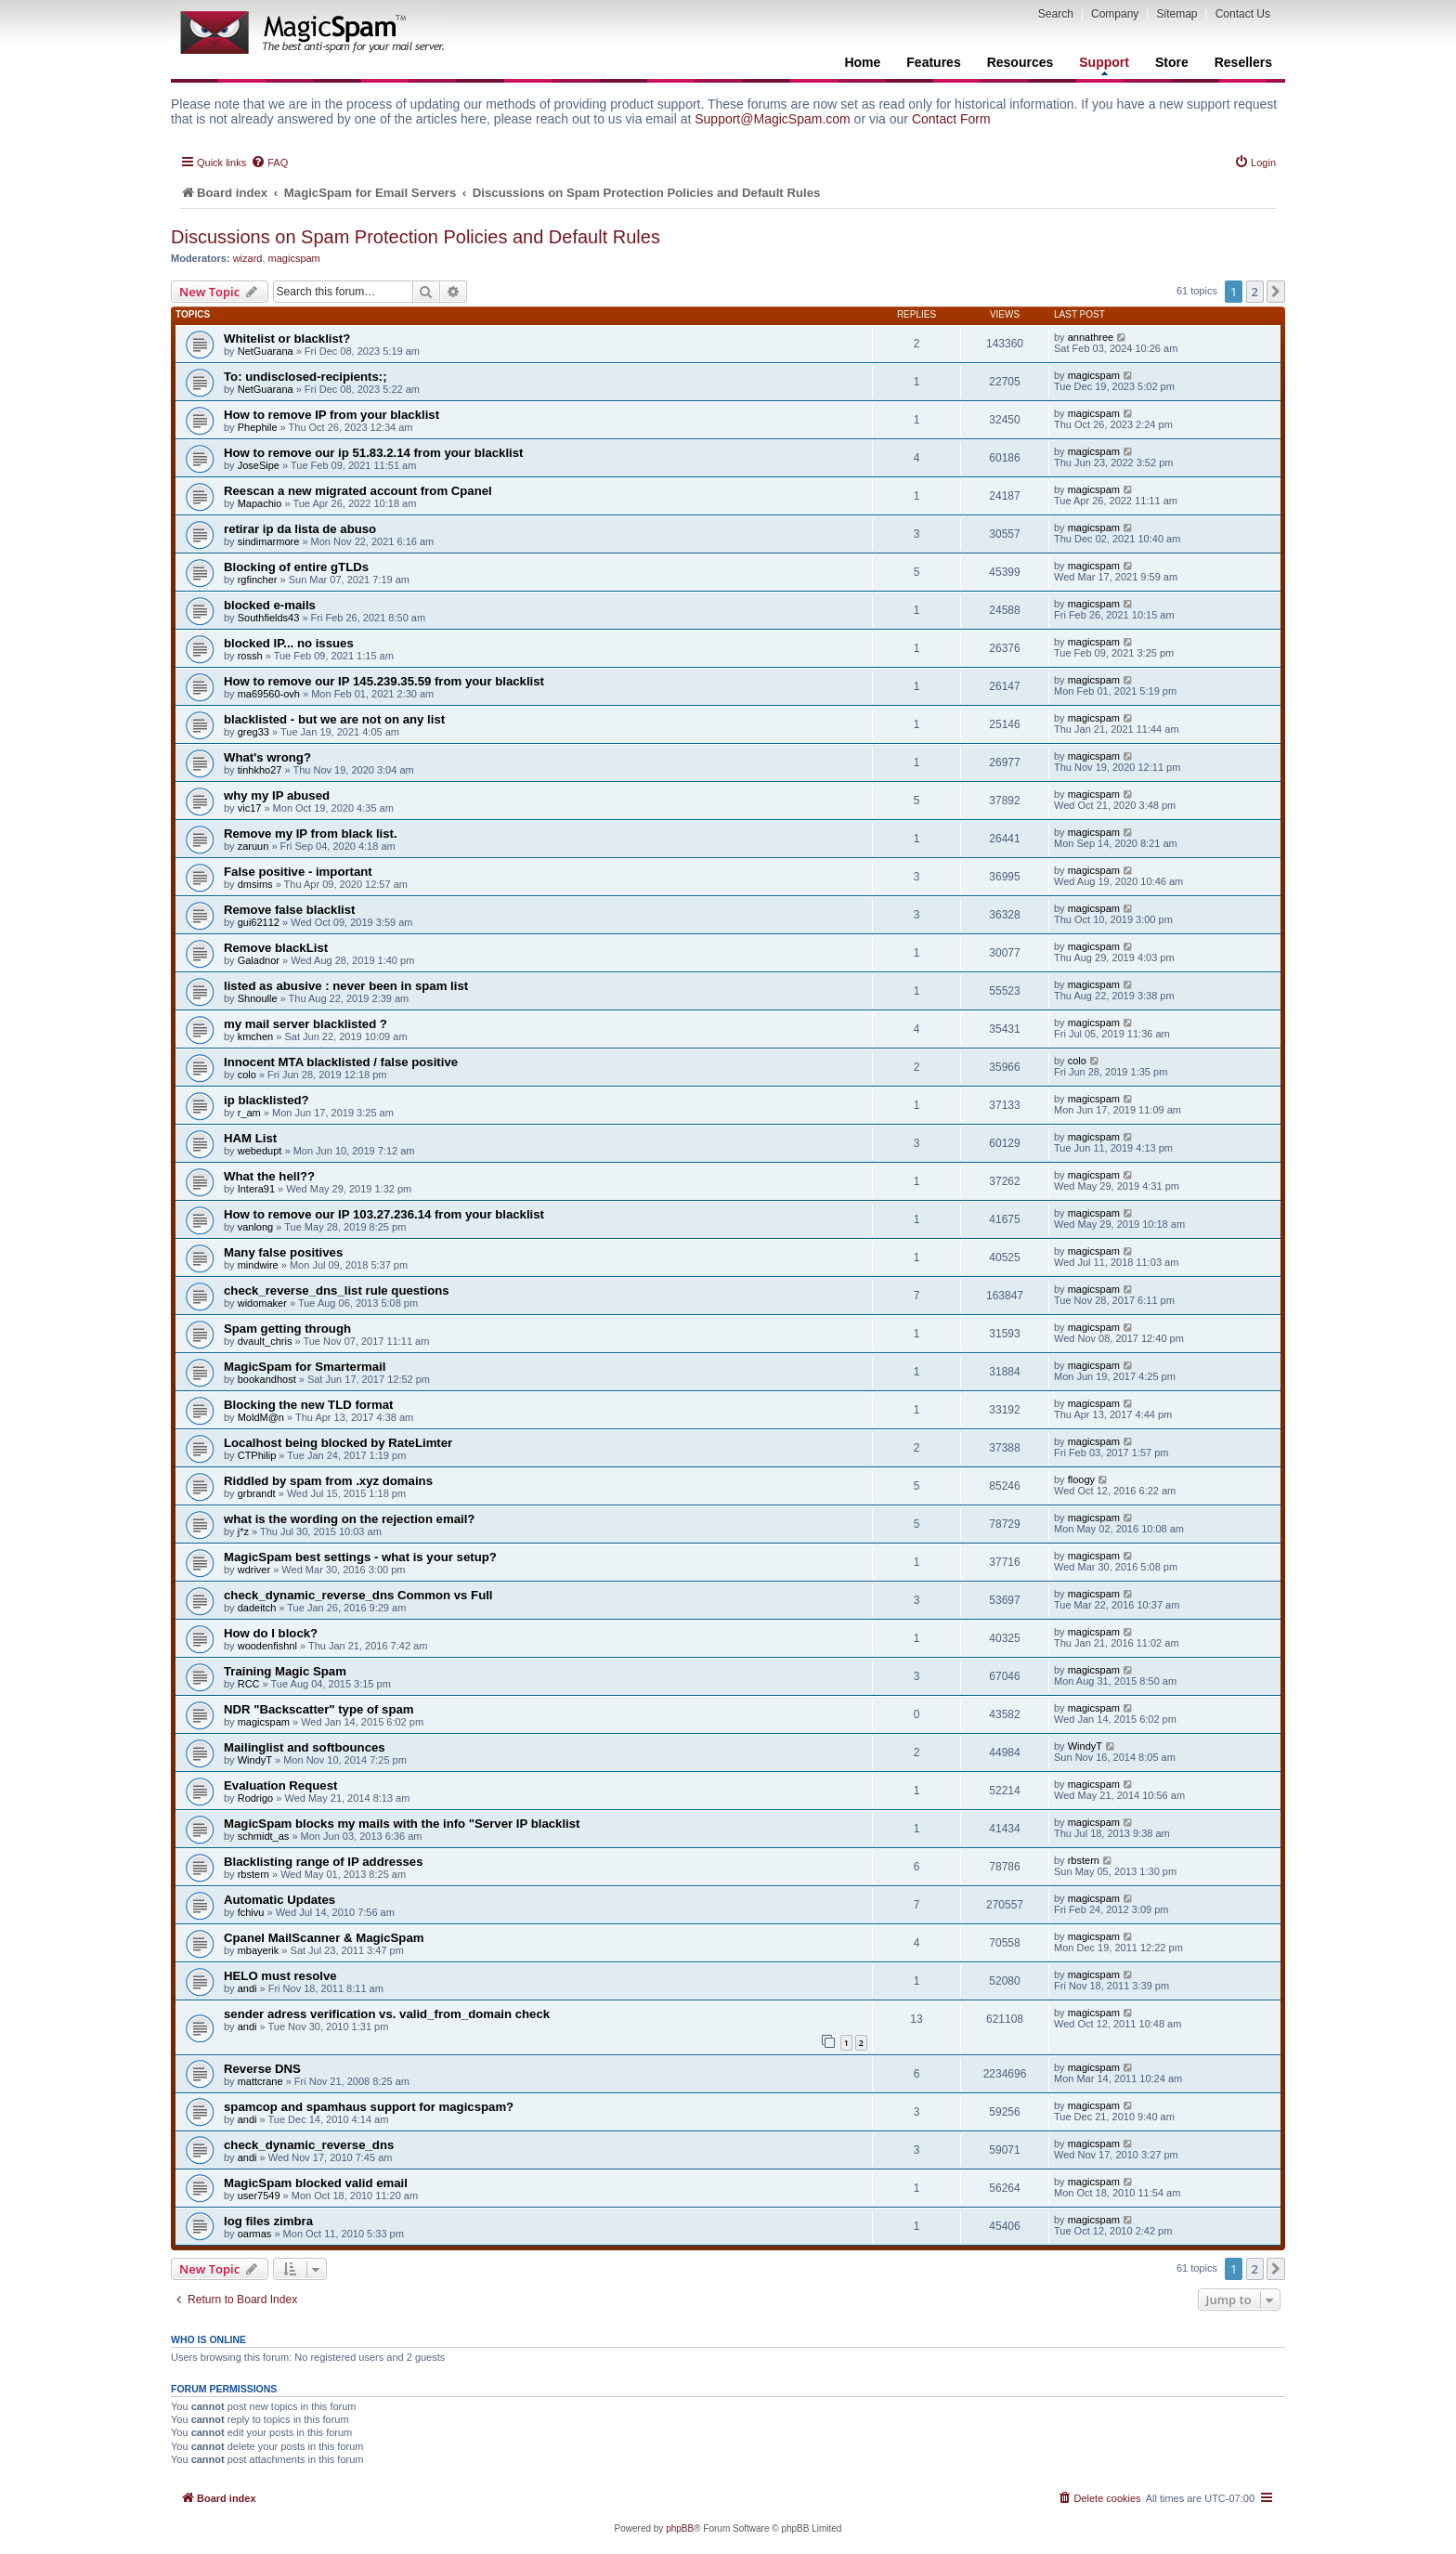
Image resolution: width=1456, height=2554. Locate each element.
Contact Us (1243, 13)
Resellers (1243, 62)
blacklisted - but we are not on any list (334, 719)
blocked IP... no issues (289, 643)
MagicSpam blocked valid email (316, 2183)
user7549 (259, 2195)
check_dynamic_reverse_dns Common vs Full (358, 1595)
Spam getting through (287, 1329)
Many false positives (283, 1252)
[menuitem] (269, 162)
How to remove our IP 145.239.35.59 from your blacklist (384, 681)
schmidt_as (264, 1836)
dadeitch (257, 1607)
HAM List (250, 1138)
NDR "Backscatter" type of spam (319, 1709)
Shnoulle (258, 998)
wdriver (254, 1569)
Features (933, 62)
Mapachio (260, 503)
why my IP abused (277, 795)
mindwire (258, 1264)
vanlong (256, 1226)
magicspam (294, 258)
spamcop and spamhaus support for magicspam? (369, 2107)
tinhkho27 (260, 769)
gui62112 (259, 922)
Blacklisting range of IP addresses (323, 1862)
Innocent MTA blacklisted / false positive (341, 1062)
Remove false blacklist (289, 910)
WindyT (255, 1760)
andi (247, 1988)
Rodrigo (256, 1798)
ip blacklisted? (266, 1100)
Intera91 (256, 1188)
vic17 (250, 808)
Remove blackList (276, 948)
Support (1104, 65)
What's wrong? (267, 757)
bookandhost (267, 1379)
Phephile (258, 427)
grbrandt (257, 1493)
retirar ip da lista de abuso (300, 529)
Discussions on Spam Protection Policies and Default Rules (415, 237)
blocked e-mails (270, 605)
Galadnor (259, 960)
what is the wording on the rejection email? (349, 1519)
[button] (1276, 291)
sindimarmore (269, 541)
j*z (243, 1531)
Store (1172, 62)
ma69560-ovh (269, 693)
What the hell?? (269, 1176)
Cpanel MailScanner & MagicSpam (323, 1938)
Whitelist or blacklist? (287, 338)
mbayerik (259, 1950)
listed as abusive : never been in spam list (346, 986)
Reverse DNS (262, 2069)
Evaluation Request (280, 1785)
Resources (1020, 62)
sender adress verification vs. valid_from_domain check (387, 2014)
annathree (1091, 337)
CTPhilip (257, 1455)
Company (1114, 13)
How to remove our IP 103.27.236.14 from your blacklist (384, 1214)
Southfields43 (269, 617)
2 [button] (1255, 291)
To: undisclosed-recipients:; (305, 377)
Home (862, 62)
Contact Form (951, 118)
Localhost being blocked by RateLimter (338, 1443)
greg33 (253, 731)
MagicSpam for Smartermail (304, 1367)
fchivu (251, 1912)
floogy (1081, 1479)
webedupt (260, 1150)
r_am (249, 1112)
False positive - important (298, 872)
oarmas (255, 2233)
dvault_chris (265, 1341)
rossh (250, 655)
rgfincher (258, 579)
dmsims (255, 884)
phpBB (680, 2528)
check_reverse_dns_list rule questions (336, 1290)
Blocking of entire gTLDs (296, 567)
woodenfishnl (267, 1645)
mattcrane (260, 2081)
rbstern (253, 1874)
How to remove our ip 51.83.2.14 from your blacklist (373, 453)
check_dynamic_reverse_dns (309, 2145)
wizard (248, 258)
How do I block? (271, 1633)
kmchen (256, 1036)
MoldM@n (261, 1417)
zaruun (253, 846)
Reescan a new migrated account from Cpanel (358, 491)
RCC (249, 1683)
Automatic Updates (279, 1900)
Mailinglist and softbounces (304, 1747)
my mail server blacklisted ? (305, 1024)
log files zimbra (268, 2221)
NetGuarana (265, 351)
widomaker (262, 1303)
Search (1055, 13)
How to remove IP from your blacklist (331, 415)
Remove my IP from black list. (310, 833)
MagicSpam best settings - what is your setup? (360, 1557)
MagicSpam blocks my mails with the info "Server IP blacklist (401, 1824)
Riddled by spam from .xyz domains (328, 1481)
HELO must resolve (280, 1976)
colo (247, 1074)
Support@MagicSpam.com (773, 118)
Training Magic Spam (285, 1671)
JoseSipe (259, 465)
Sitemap (1176, 13)
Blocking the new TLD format (308, 1405)
